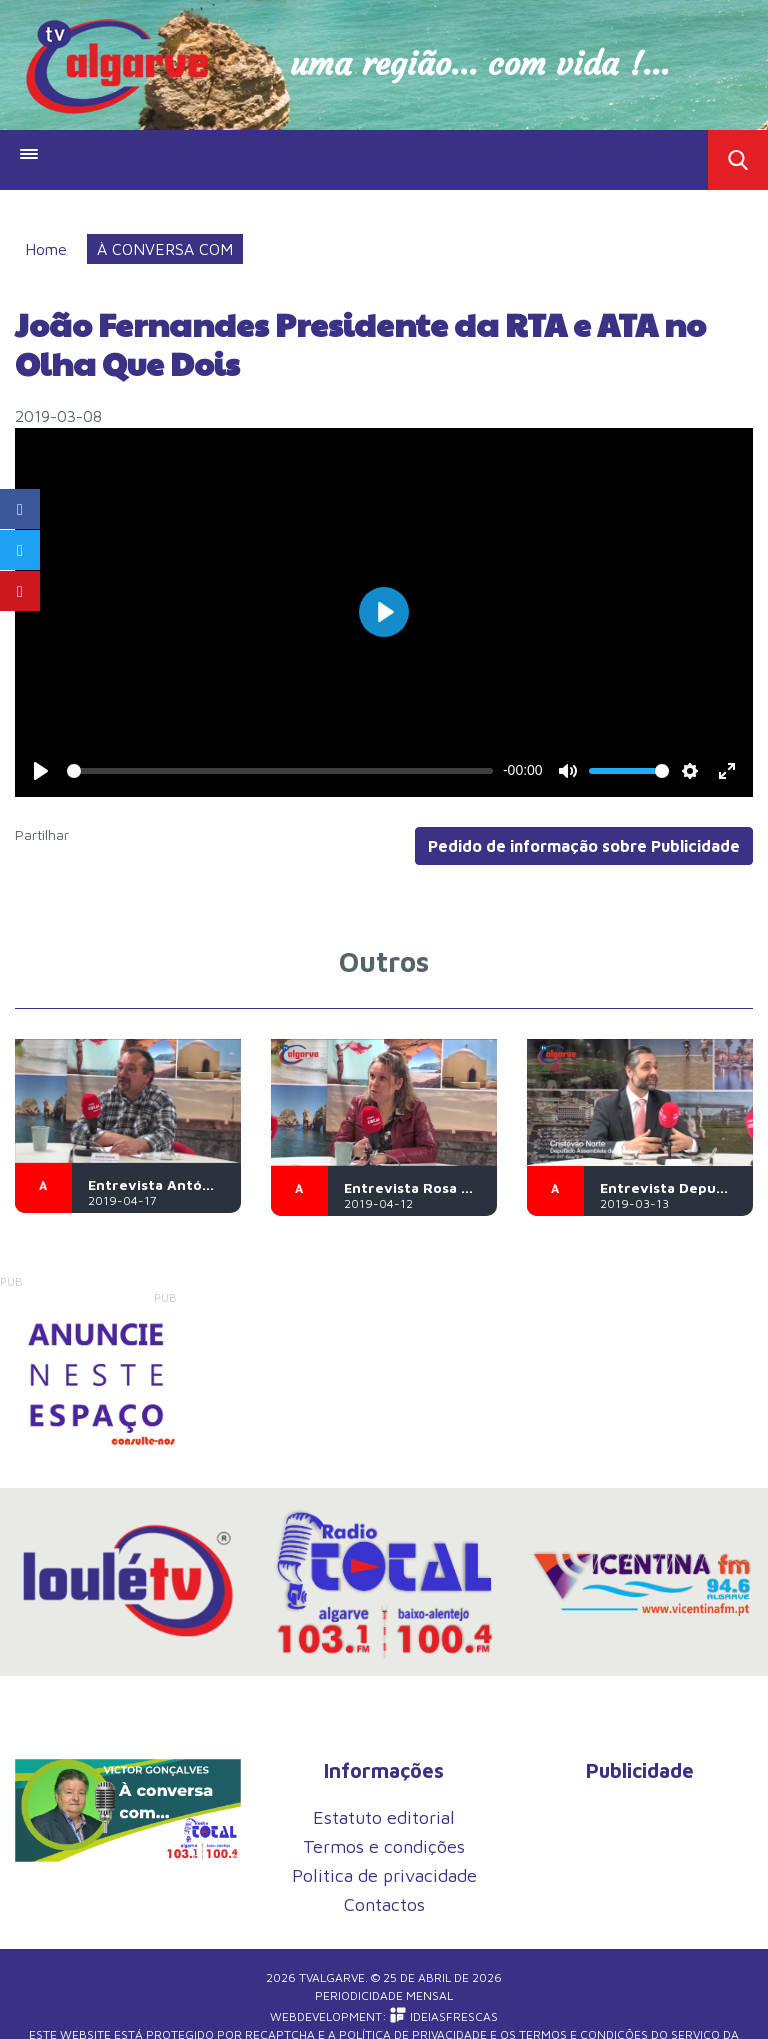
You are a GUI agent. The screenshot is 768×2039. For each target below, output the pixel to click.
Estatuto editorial (384, 1817)
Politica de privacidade (384, 1875)
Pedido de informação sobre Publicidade (584, 846)
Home (46, 249)
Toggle (738, 160)
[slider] (279, 771)
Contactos (384, 1904)
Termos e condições (384, 1846)
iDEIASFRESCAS (444, 2016)
